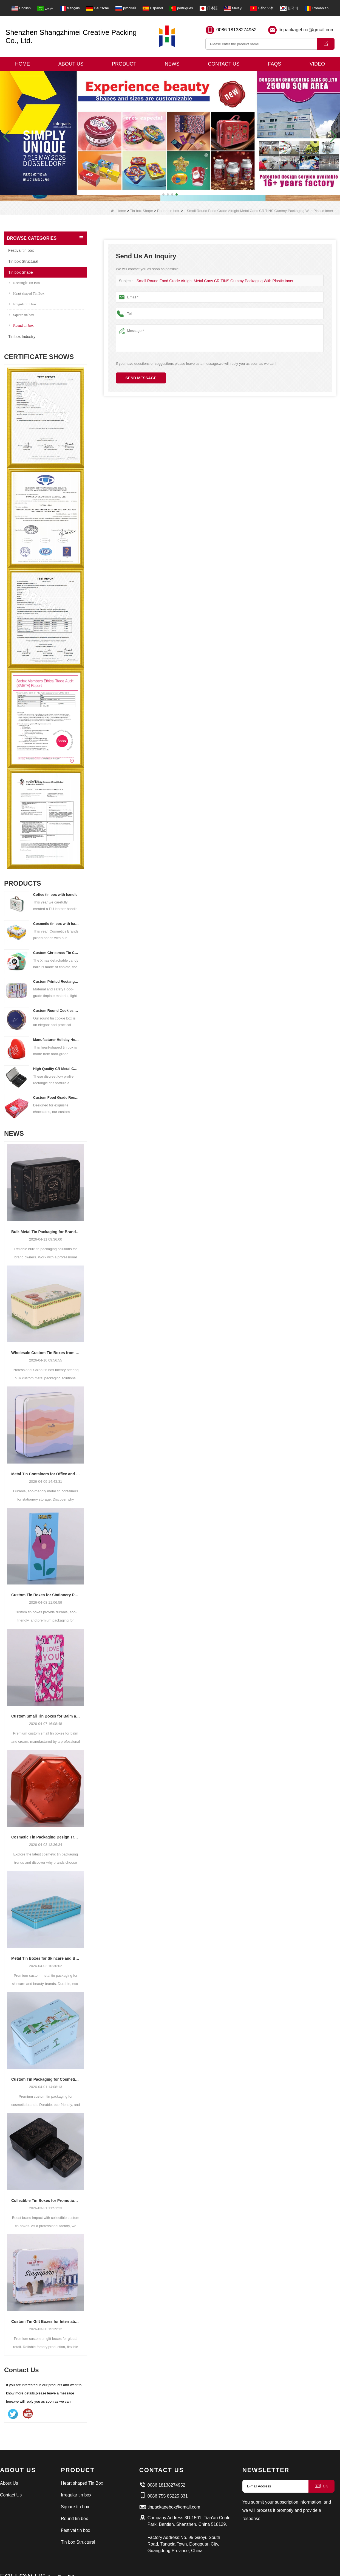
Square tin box (21, 315)
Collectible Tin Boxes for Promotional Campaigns (45, 2200)
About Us (71, 64)
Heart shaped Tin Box (26, 293)
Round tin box (168, 211)
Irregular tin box (22, 304)
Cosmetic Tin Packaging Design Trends (45, 1837)
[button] (163, 194)
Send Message (141, 378)
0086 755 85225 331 (168, 2496)
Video (317, 64)
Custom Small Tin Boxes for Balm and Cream (45, 1716)
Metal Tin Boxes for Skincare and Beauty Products (45, 1958)
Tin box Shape (141, 211)
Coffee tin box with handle (55, 894)
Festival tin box (21, 250)
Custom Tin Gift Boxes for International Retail (45, 2321)
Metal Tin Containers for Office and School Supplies (45, 1474)
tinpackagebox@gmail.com (307, 29)
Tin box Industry (21, 336)
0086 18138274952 (236, 29)
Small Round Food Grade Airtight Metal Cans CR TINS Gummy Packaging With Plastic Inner (210, 281)
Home (22, 64)
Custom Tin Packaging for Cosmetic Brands (45, 2079)
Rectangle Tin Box (24, 283)
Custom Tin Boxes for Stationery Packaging (45, 1595)
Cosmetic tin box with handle (56, 924)
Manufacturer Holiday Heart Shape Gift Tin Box (56, 1040)
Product (124, 64)
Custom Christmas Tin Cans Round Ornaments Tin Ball (56, 953)
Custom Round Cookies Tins (56, 1011)
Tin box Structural (23, 261)
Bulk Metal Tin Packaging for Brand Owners (45, 1232)
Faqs (274, 64)
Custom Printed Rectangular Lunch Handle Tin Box (56, 981)
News (172, 64)
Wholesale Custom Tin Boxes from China (45, 1353)
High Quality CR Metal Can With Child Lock (56, 1069)
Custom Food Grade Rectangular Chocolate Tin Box (56, 1097)
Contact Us (223, 64)
